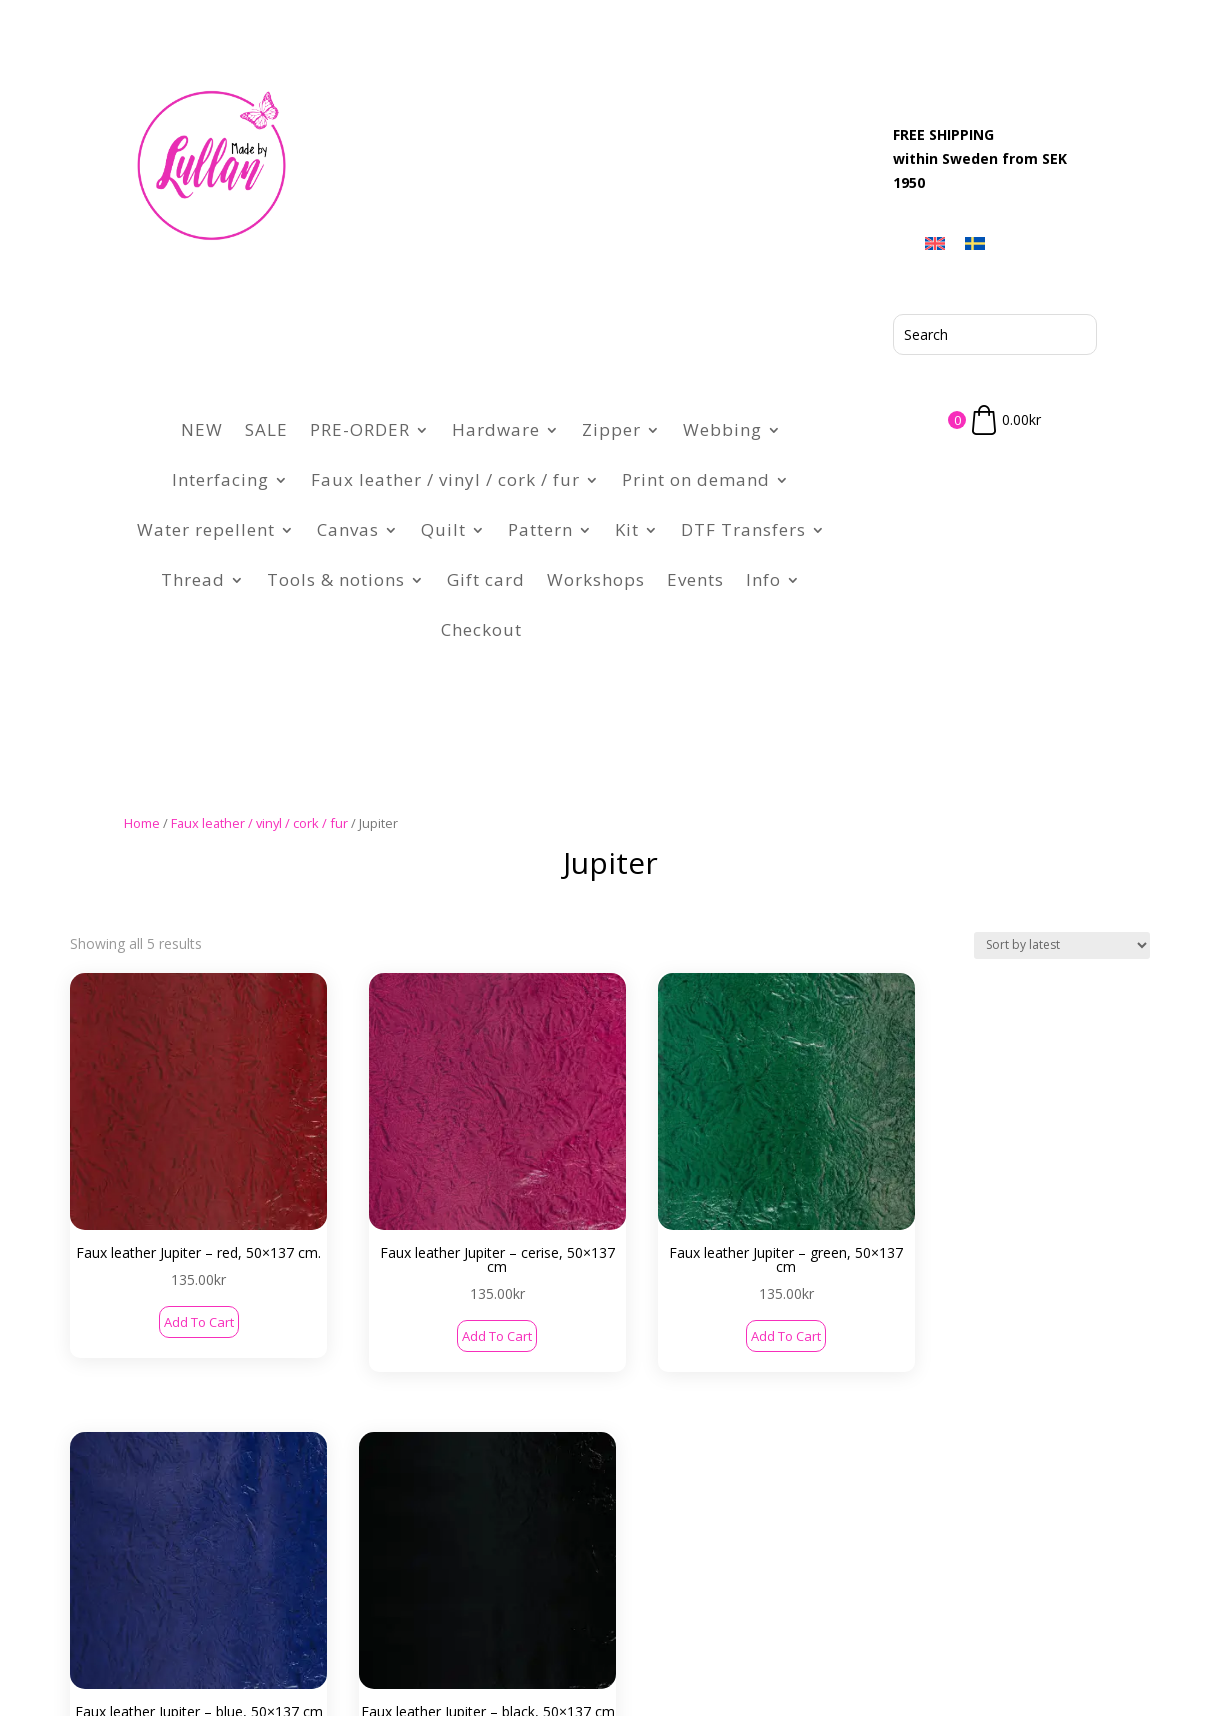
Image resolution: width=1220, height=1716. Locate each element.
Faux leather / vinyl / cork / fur (445, 479)
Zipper (611, 429)
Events (695, 579)
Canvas (348, 529)
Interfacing (220, 479)
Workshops (596, 579)
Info (763, 579)
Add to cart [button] (162, 1262)
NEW (202, 429)
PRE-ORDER (360, 429)
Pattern (540, 529)
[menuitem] (935, 243)
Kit (627, 529)
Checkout (481, 629)
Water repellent (206, 529)
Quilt (443, 529)
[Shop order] (1062, 945)
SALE (266, 429)
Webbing (722, 429)
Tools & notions (336, 579)
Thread (193, 579)
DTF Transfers (743, 529)
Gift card (486, 579)
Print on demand (696, 479)
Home (142, 823)
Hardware (496, 429)
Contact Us (247, 1570)
